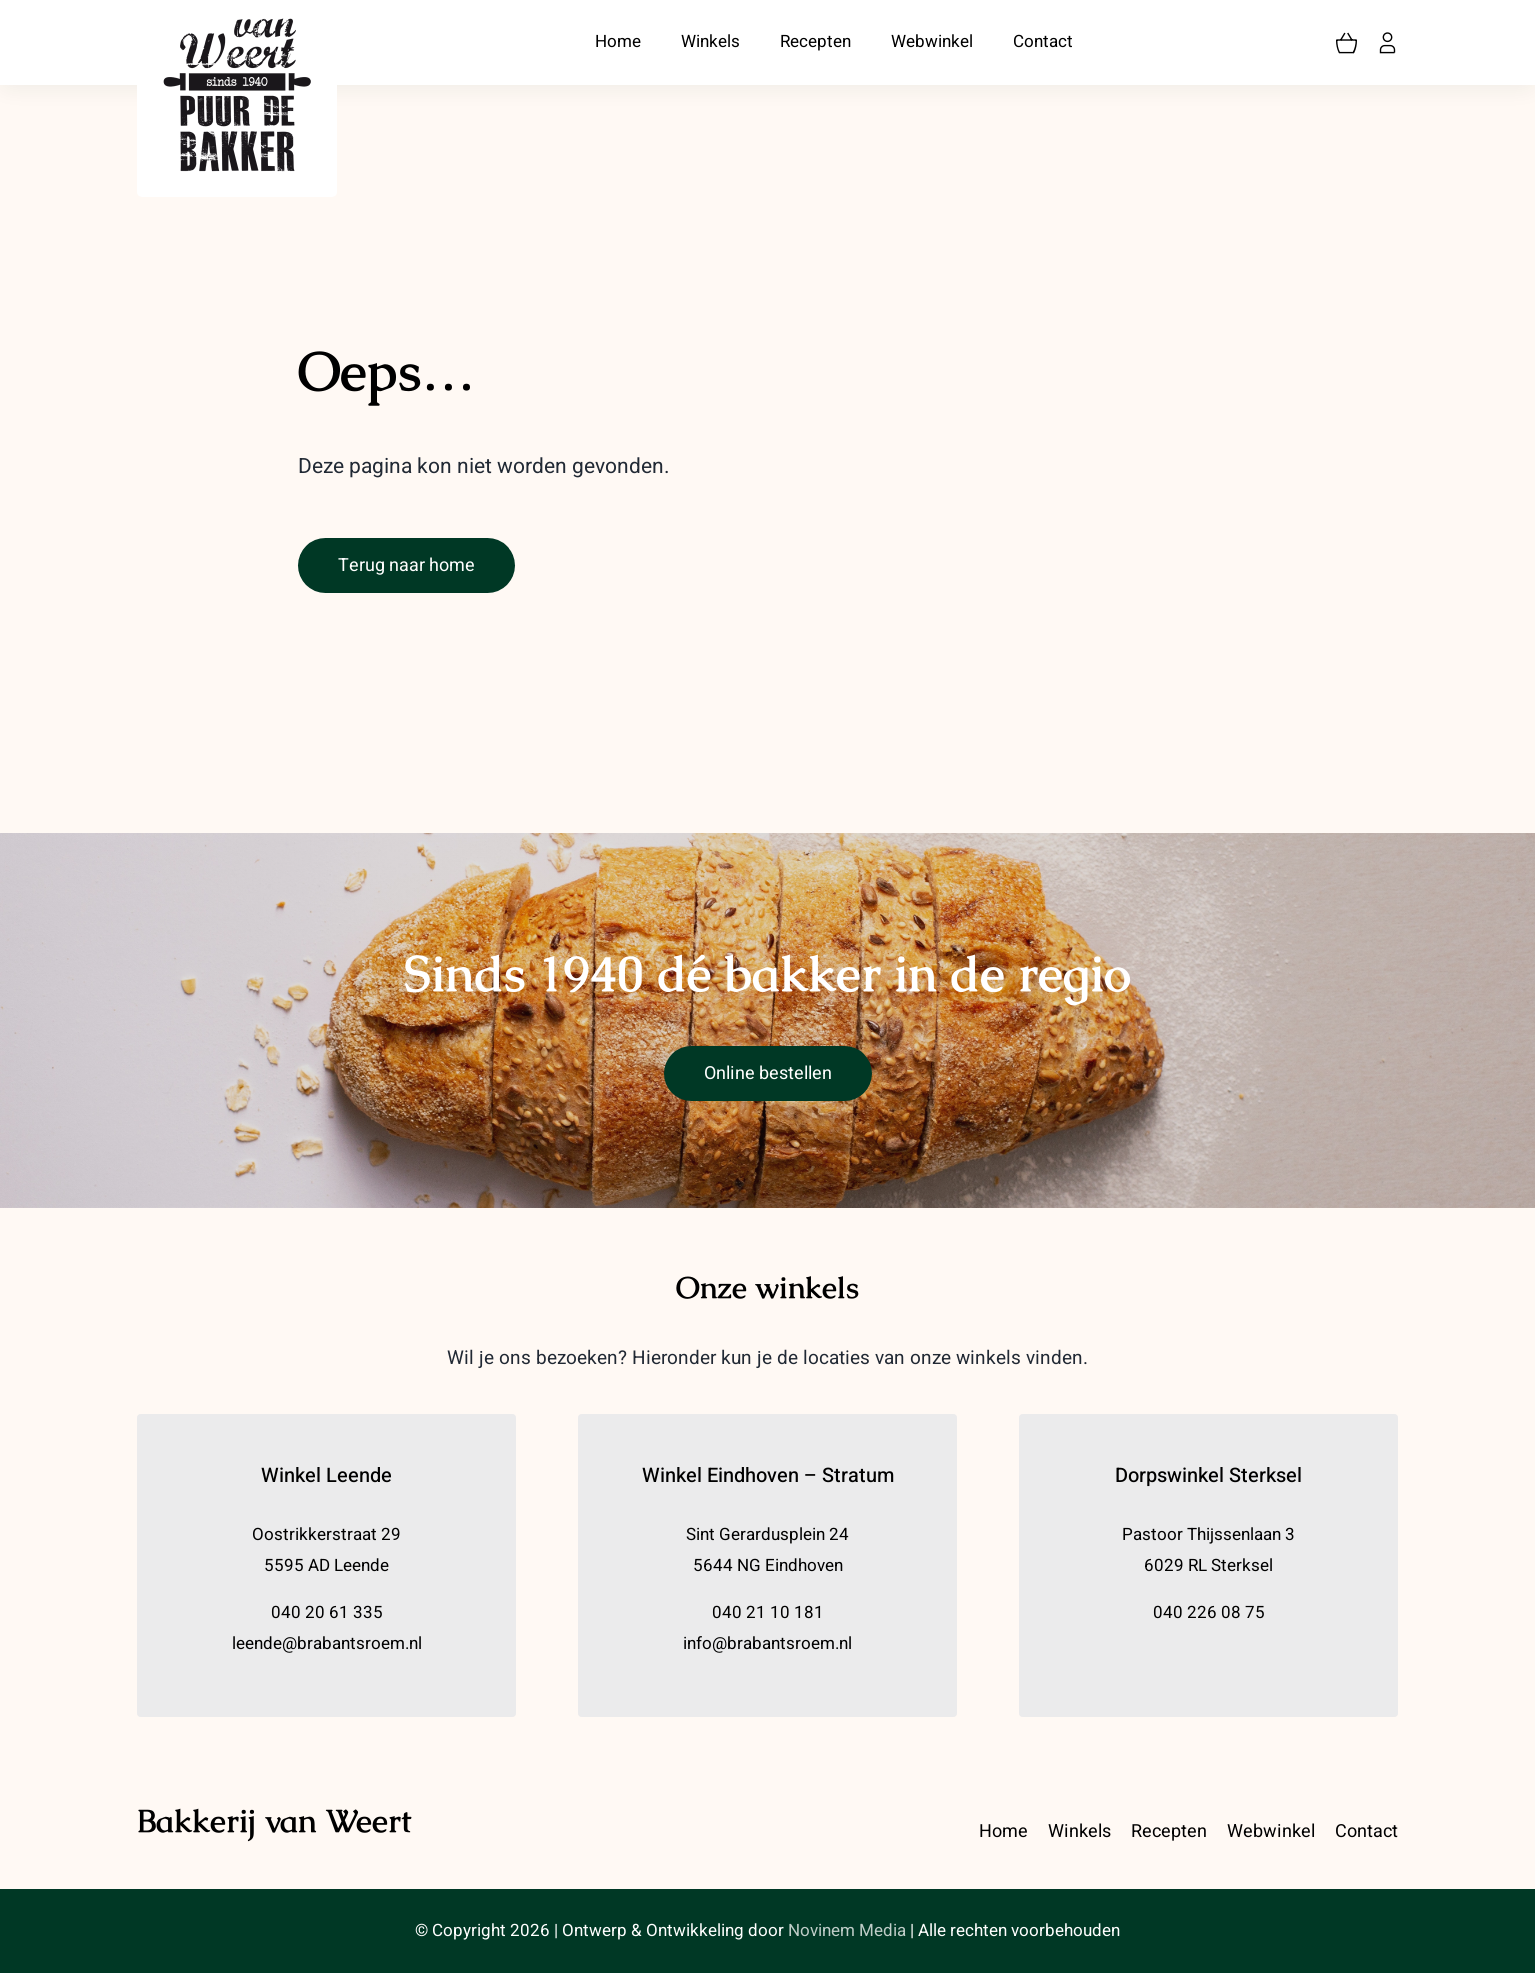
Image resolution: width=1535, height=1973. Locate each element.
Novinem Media (847, 1930)
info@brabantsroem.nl (767, 1643)
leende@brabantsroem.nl (327, 1643)
